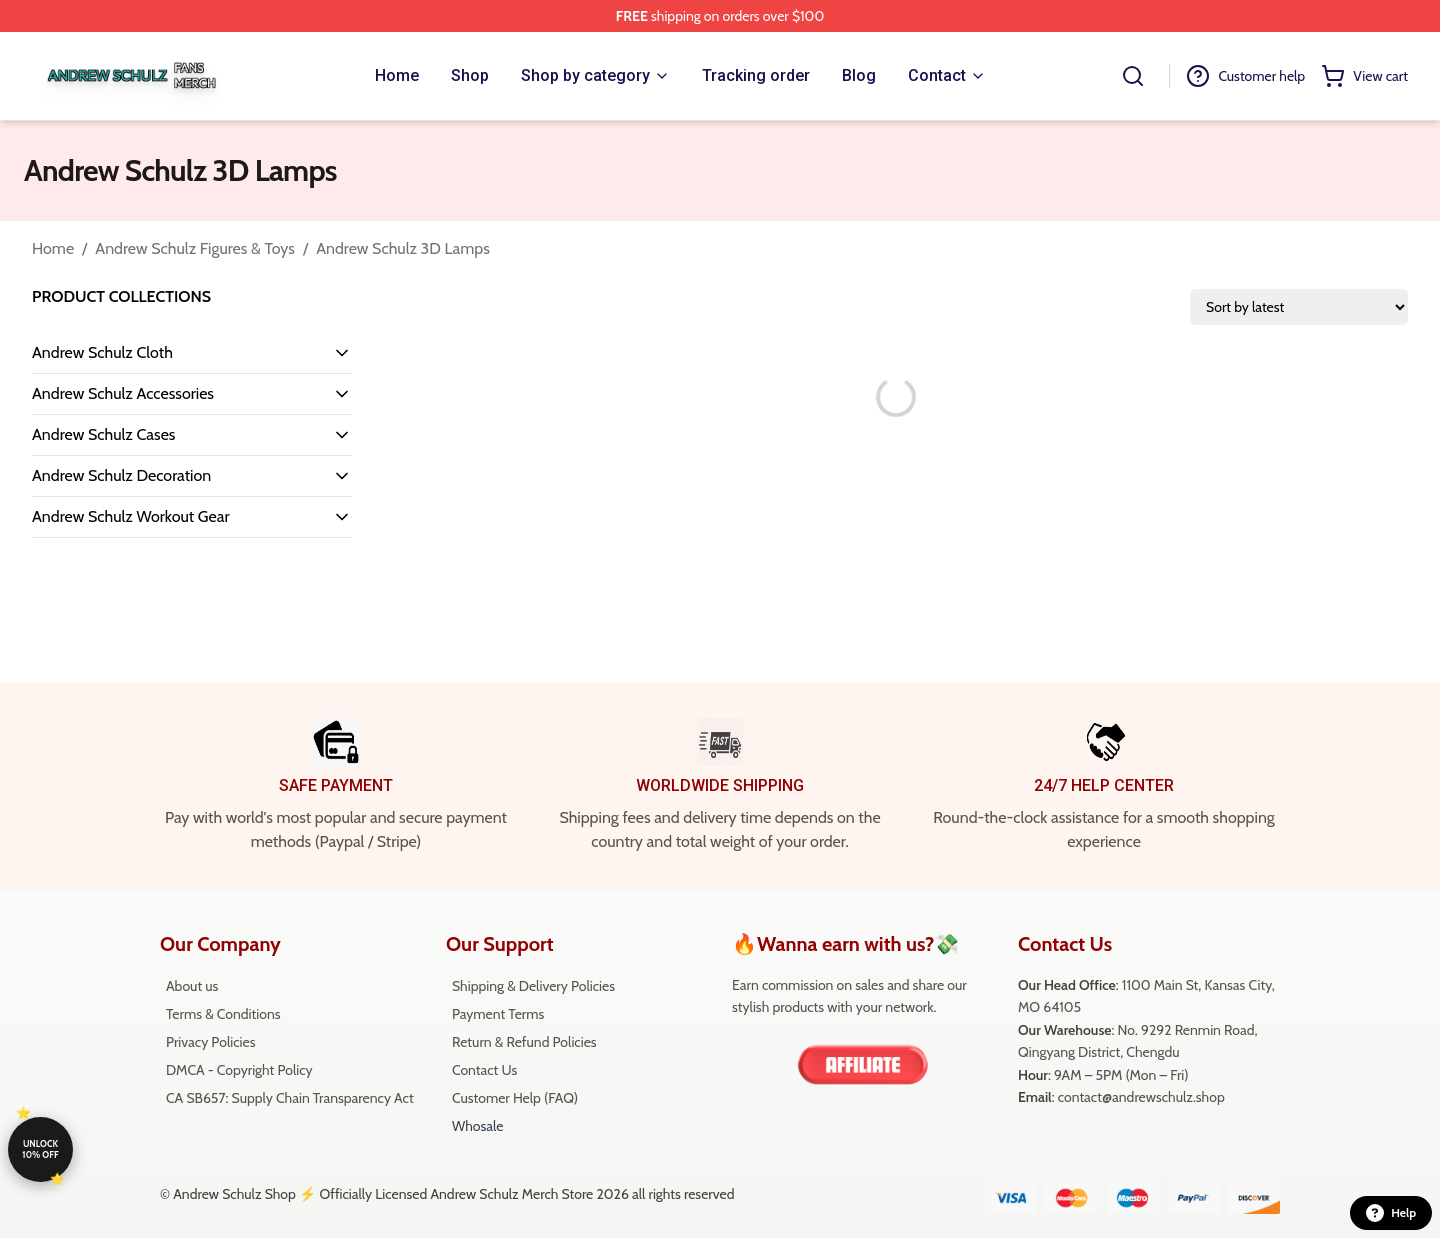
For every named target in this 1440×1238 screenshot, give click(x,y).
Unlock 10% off (40, 1149)
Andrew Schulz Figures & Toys (195, 248)
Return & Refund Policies (524, 1042)
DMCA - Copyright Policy (239, 1070)
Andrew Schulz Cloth (102, 352)
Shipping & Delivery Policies (533, 986)
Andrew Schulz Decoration (121, 475)
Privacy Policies (210, 1042)
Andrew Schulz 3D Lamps (403, 248)
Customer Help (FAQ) (515, 1098)
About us (192, 986)
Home (53, 248)
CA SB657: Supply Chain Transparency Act (290, 1098)
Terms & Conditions (223, 1014)
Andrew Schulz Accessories (123, 393)
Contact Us (484, 1070)
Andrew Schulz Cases (103, 434)
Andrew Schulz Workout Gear (130, 516)
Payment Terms (498, 1014)
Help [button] (1391, 1213)
